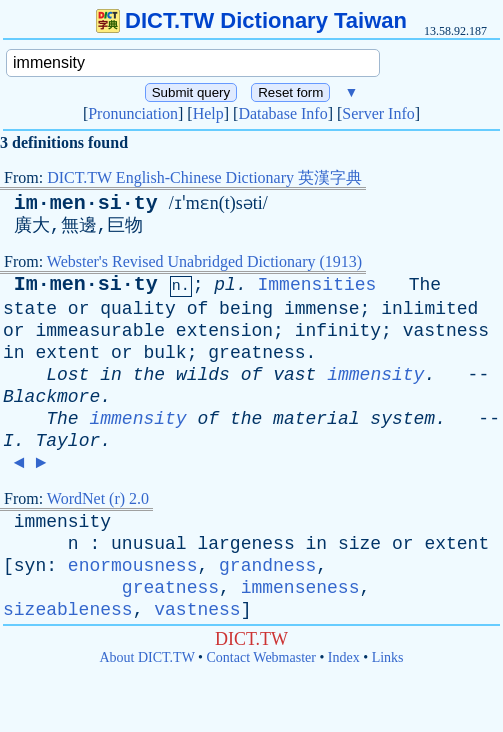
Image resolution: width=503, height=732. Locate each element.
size (359, 544)
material (316, 419)
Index (344, 657)
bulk (164, 353)
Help (208, 113)
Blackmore (51, 397)
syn (30, 566)
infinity (338, 331)
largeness (245, 544)
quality (138, 309)
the (149, 375)
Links (388, 657)
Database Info (282, 113)
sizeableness (68, 610)
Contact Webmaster (261, 657)
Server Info (378, 113)
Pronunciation (133, 113)
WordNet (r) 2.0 (98, 498)
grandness (267, 566)
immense (322, 309)
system (402, 419)
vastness (446, 331)
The (425, 285)
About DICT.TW (146, 657)
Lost (67, 375)
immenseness (300, 588)
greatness (256, 353)
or (79, 309)
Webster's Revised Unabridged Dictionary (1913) (204, 261)
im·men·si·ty (86, 203)
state (30, 309)
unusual (149, 544)
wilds (203, 375)
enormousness (133, 566)
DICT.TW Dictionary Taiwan (251, 20)
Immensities (317, 285)
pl (225, 285)
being (246, 309)
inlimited (429, 309)
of (198, 309)
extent (67, 353)
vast (294, 375)
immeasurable (100, 331)
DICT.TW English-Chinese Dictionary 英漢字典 (204, 177)
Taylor (67, 441)
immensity (375, 375)
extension (224, 331)
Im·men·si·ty (86, 284)
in (14, 353)
